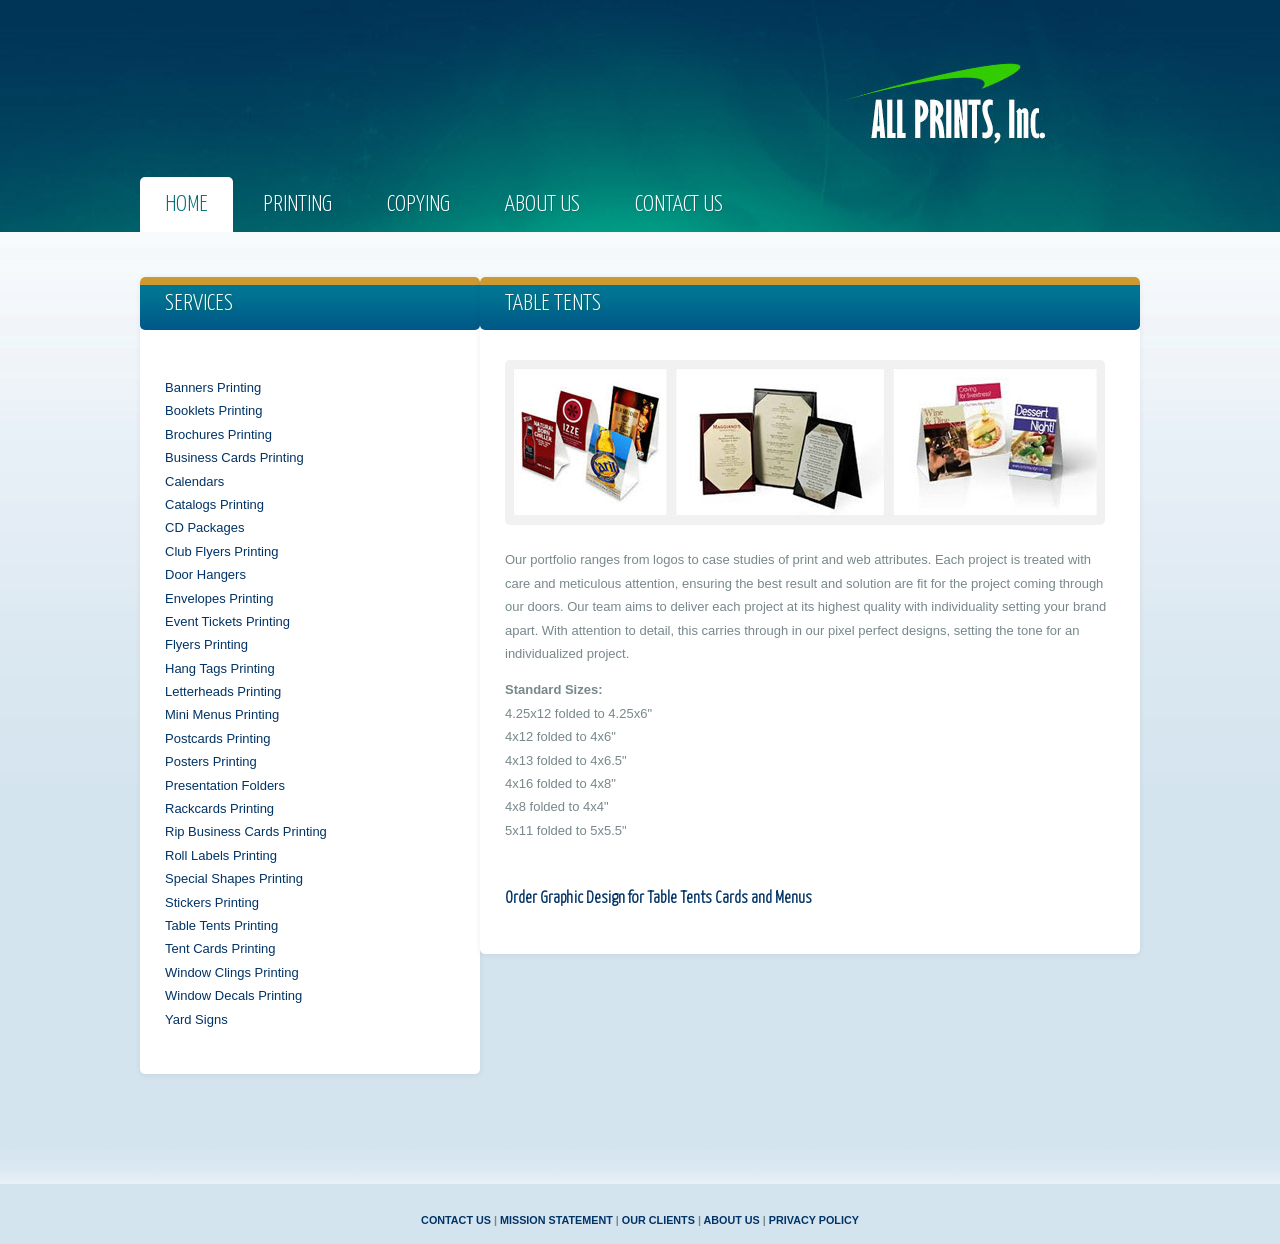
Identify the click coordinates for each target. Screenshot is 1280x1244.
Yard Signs (196, 1019)
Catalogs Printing (214, 504)
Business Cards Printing (234, 457)
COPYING (418, 204)
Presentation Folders (225, 785)
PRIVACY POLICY (814, 1220)
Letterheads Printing (223, 691)
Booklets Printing (214, 410)
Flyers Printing (206, 644)
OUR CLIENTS (658, 1220)
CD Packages (204, 527)
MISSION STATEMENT (556, 1220)
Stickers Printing (212, 902)
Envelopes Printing (219, 598)
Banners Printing (213, 387)
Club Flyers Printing (221, 551)
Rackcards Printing (219, 808)
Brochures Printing (218, 434)
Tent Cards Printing (220, 948)
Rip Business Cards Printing (246, 831)
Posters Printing (211, 761)
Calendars (194, 481)
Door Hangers (205, 574)
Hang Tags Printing (220, 668)
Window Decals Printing (233, 995)
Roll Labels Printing (221, 855)
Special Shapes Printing (234, 878)
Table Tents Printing (221, 925)
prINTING (297, 204)
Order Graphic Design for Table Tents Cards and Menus (658, 898)
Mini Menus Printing (222, 714)
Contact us (679, 204)
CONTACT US (456, 1220)
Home (186, 204)
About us (542, 204)
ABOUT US (732, 1220)
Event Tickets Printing (227, 621)
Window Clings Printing (232, 972)
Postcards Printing (218, 738)
